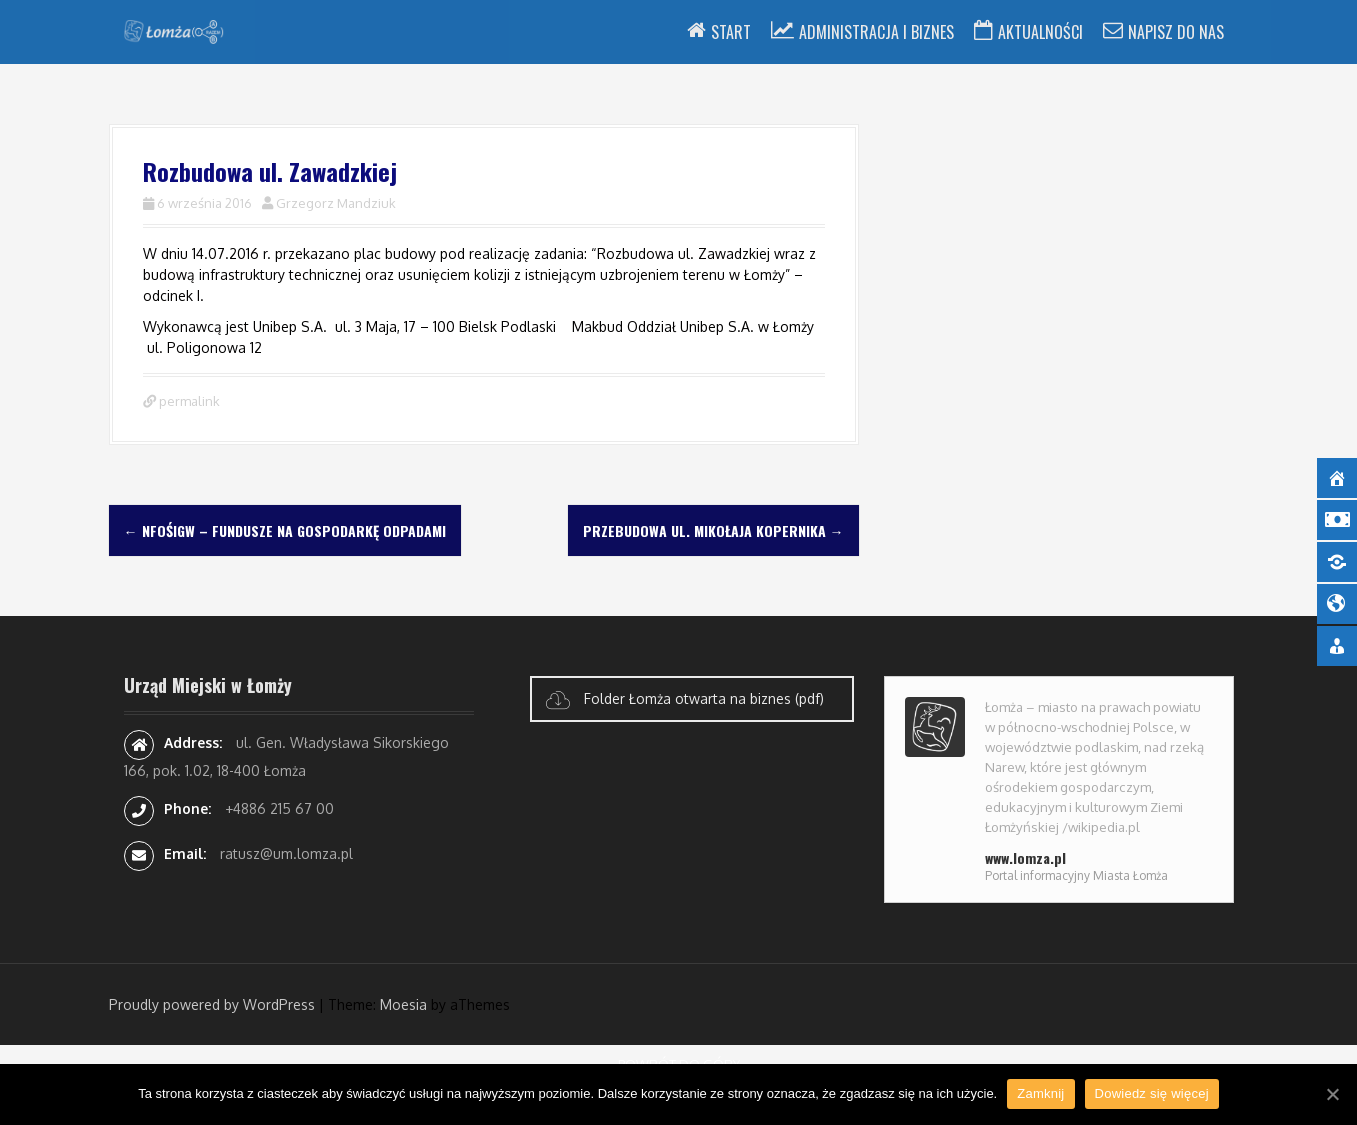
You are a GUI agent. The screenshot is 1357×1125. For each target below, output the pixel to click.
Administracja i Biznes (876, 32)
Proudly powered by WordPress (212, 1004)
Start (731, 32)
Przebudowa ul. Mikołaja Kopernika (713, 530)
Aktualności (1040, 32)
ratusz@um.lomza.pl (286, 853)
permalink (188, 401)
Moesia (403, 1004)
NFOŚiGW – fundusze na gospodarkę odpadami (285, 530)
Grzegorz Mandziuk (336, 203)
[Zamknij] (1332, 1094)
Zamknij (1040, 1093)
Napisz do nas (1176, 32)
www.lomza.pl (1025, 857)
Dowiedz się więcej (1152, 1093)
